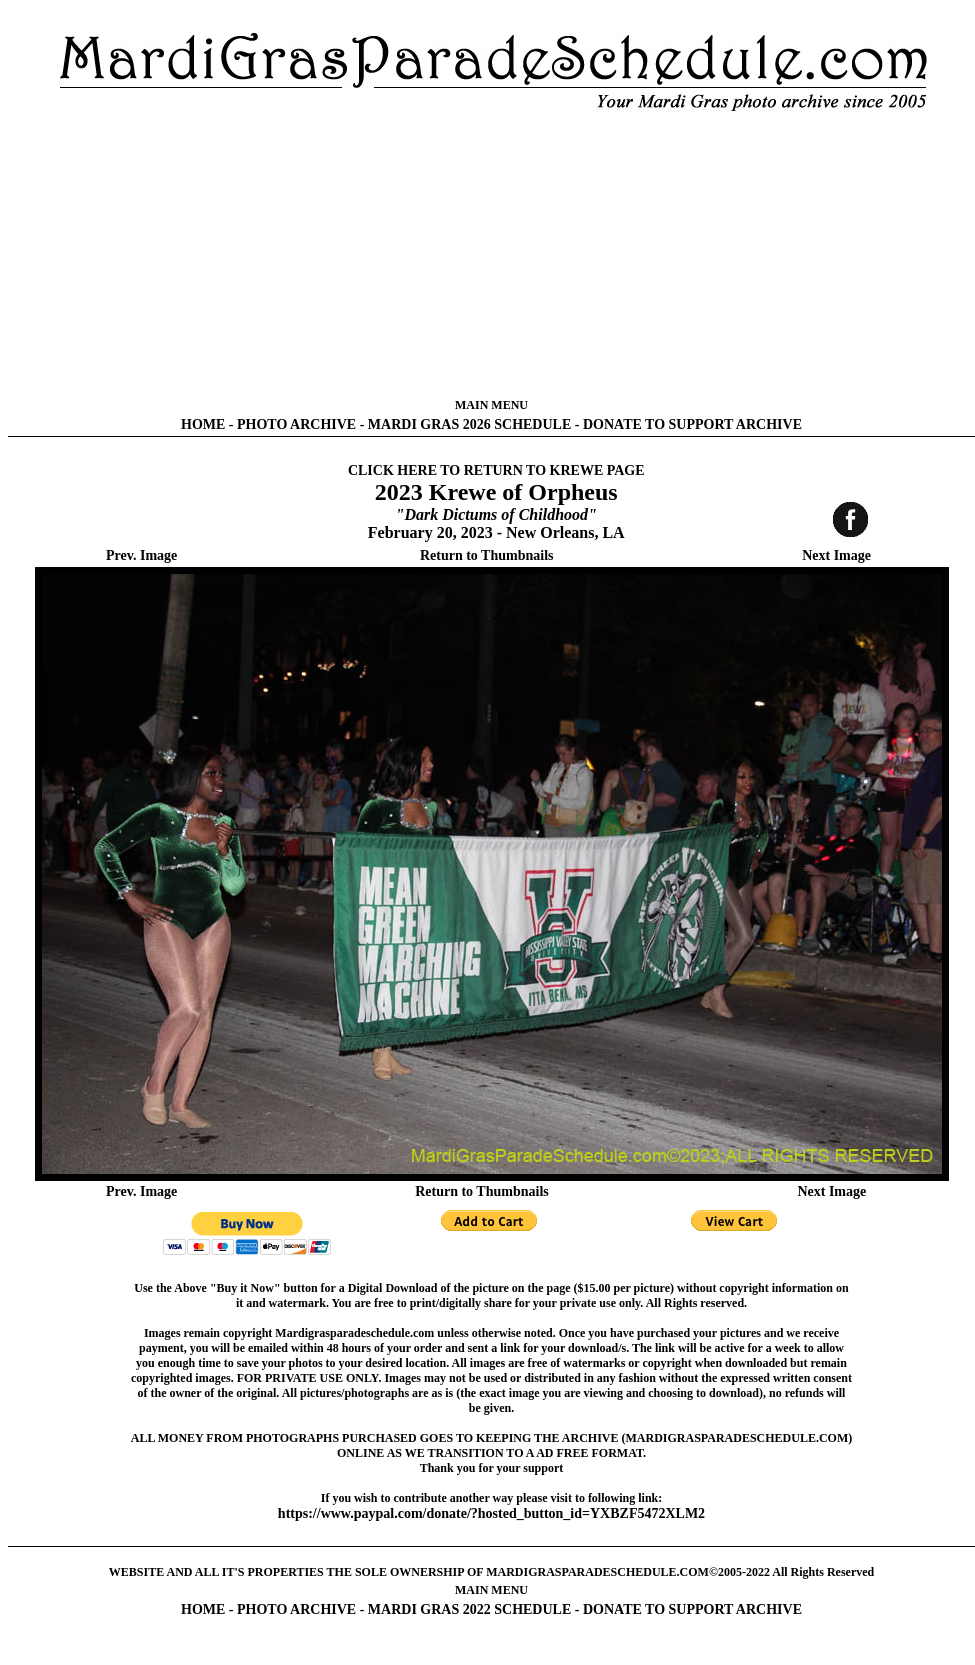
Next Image (836, 555)
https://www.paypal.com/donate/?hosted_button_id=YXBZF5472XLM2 (491, 1513)
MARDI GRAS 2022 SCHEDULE (469, 1609)
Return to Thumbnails (487, 555)
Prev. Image (141, 555)
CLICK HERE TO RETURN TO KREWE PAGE (496, 470)
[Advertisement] (492, 255)
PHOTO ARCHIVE (296, 424)
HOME (203, 424)
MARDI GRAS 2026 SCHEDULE (469, 424)
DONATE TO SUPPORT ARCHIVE (692, 424)
